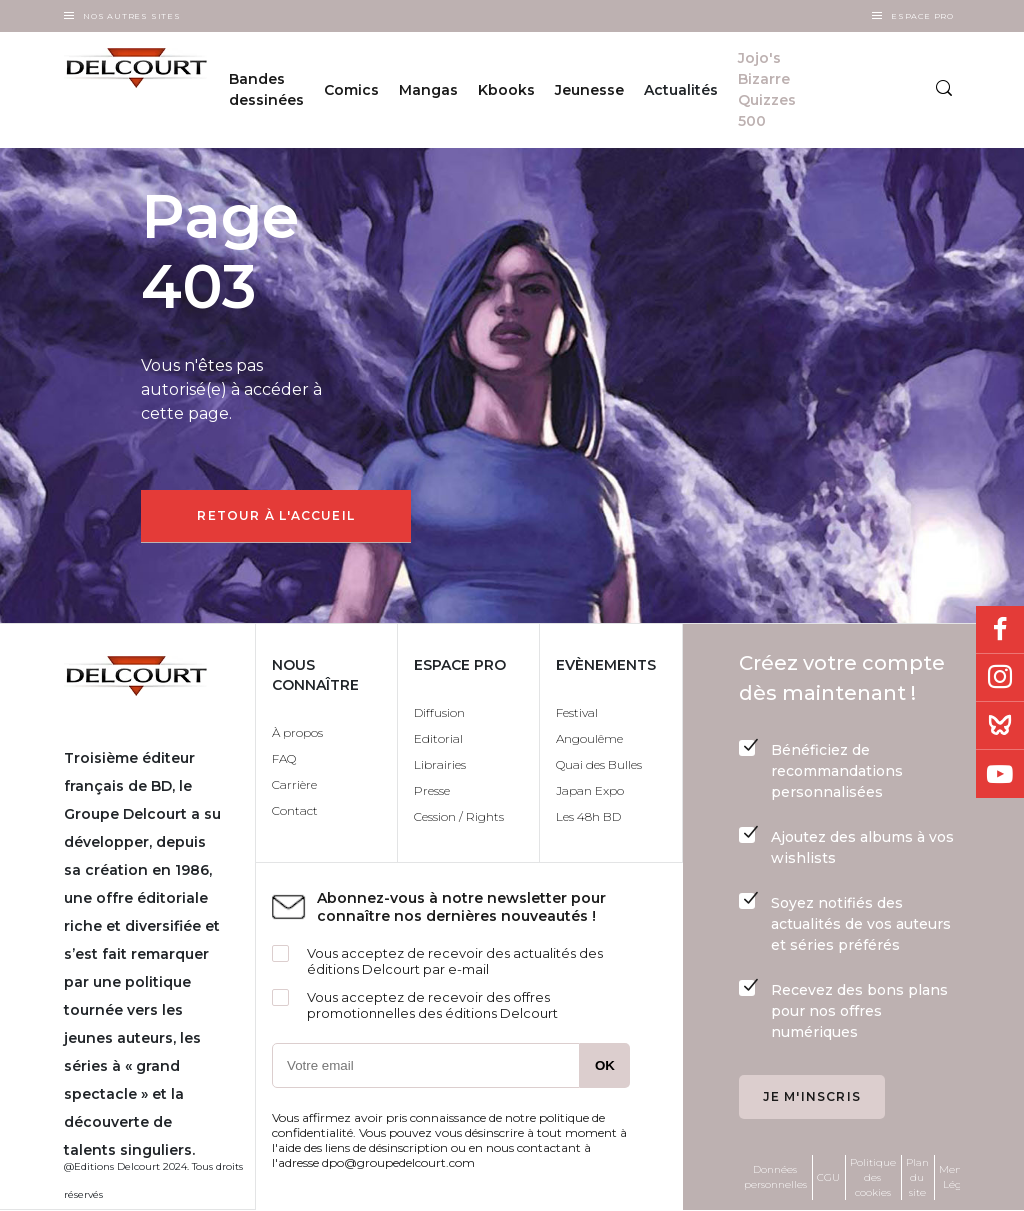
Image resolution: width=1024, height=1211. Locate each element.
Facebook (1000, 630)
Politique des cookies (873, 1177)
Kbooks (506, 90)
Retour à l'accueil (276, 515)
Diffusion (439, 712)
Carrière (294, 784)
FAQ (284, 758)
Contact (295, 810)
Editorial (438, 738)
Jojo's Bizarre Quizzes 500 (767, 89)
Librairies (440, 764)
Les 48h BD (588, 816)
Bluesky (1000, 726)
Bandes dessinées (266, 89)
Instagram (1000, 678)
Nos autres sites (132, 16)
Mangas (428, 90)
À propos (297, 732)
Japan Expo (590, 790)
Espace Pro (922, 16)
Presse (432, 790)
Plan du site (917, 1177)
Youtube (1000, 774)
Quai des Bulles (599, 764)
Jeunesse (589, 90)
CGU (828, 1177)
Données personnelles (775, 1177)
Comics (351, 90)
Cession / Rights (459, 816)
